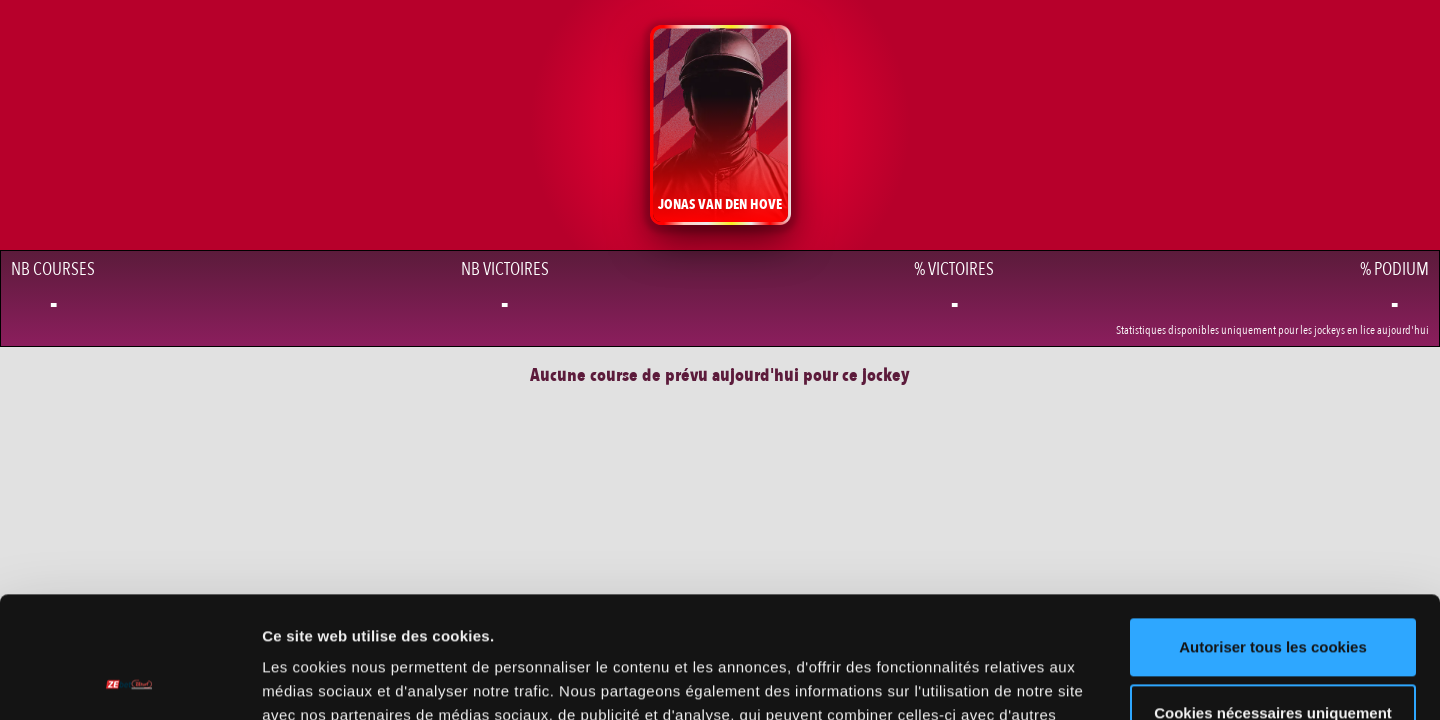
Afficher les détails (329, 680)
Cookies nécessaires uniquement (1273, 598)
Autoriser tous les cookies (1273, 533)
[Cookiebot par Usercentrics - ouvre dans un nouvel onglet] (129, 681)
